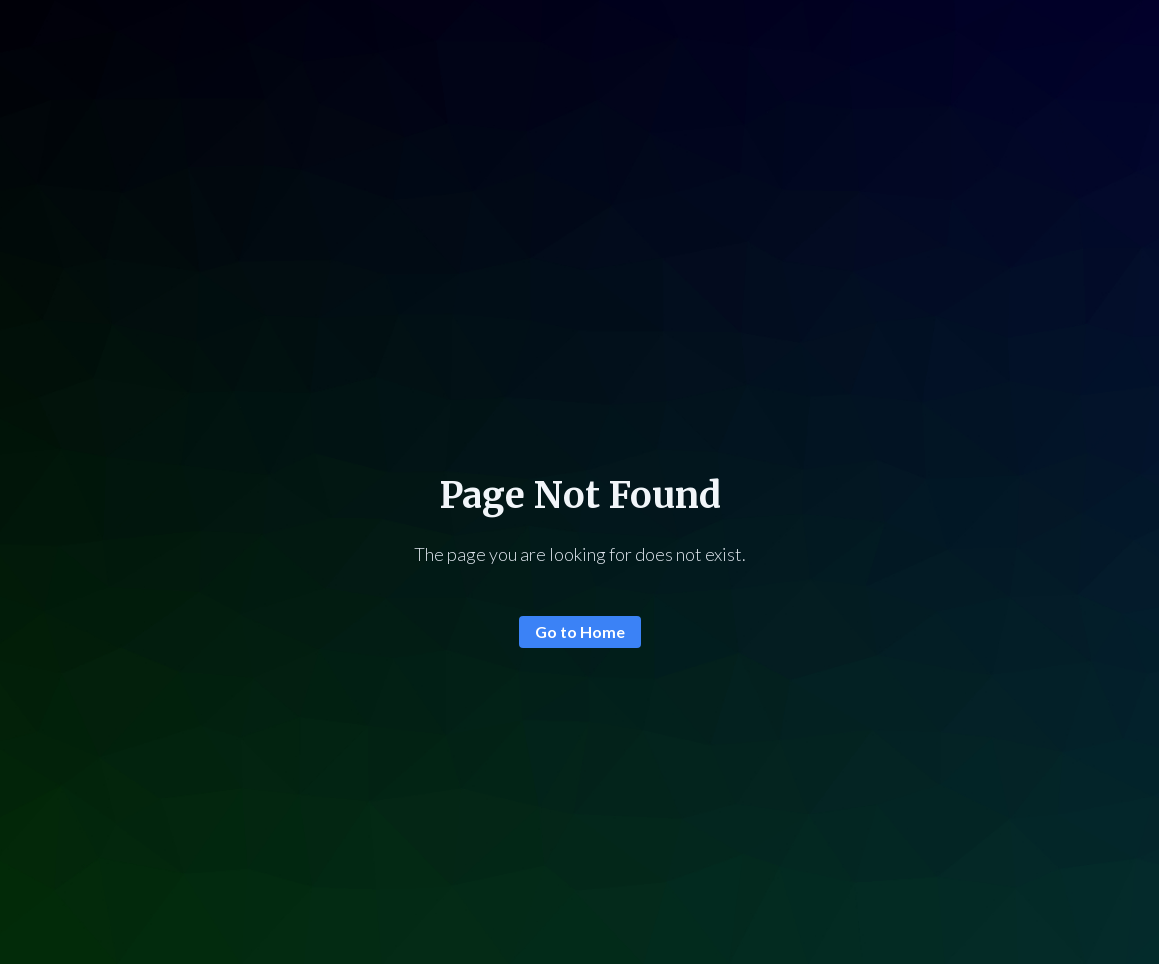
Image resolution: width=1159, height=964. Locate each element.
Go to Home (580, 631)
